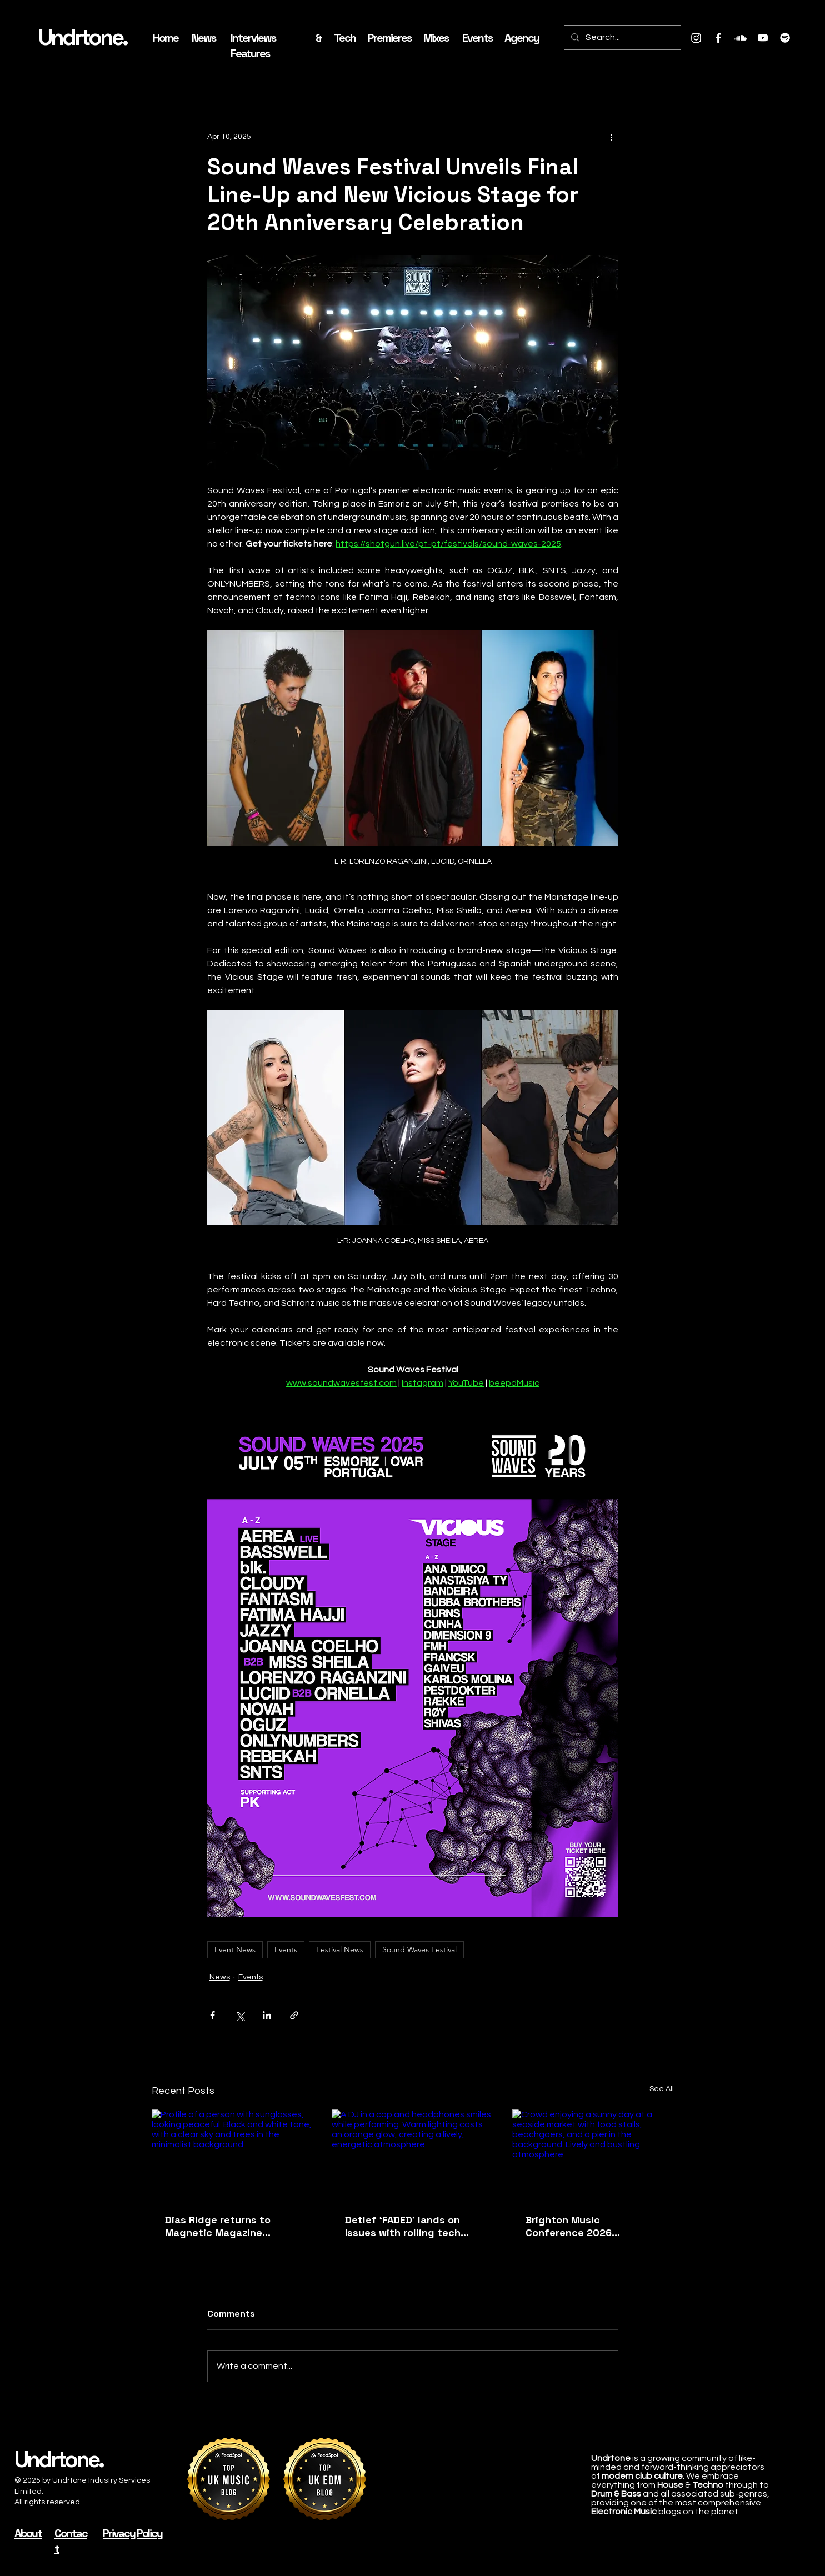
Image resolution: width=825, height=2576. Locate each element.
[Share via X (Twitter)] (239, 2015)
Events (285, 1949)
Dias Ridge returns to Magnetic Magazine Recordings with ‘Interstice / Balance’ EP (224, 2226)
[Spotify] (785, 37)
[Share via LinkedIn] (267, 2015)
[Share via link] (294, 2015)
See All (661, 2089)
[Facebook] (718, 37)
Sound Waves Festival (419, 1949)
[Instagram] (696, 37)
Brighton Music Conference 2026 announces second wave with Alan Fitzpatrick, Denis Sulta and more (592, 2226)
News (219, 1977)
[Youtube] (762, 37)
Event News (235, 1949)
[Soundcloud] (740, 37)
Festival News (339, 1949)
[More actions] (611, 136)
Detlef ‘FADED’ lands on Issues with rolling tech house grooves (403, 2226)
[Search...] (621, 37)
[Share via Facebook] (212, 2015)
